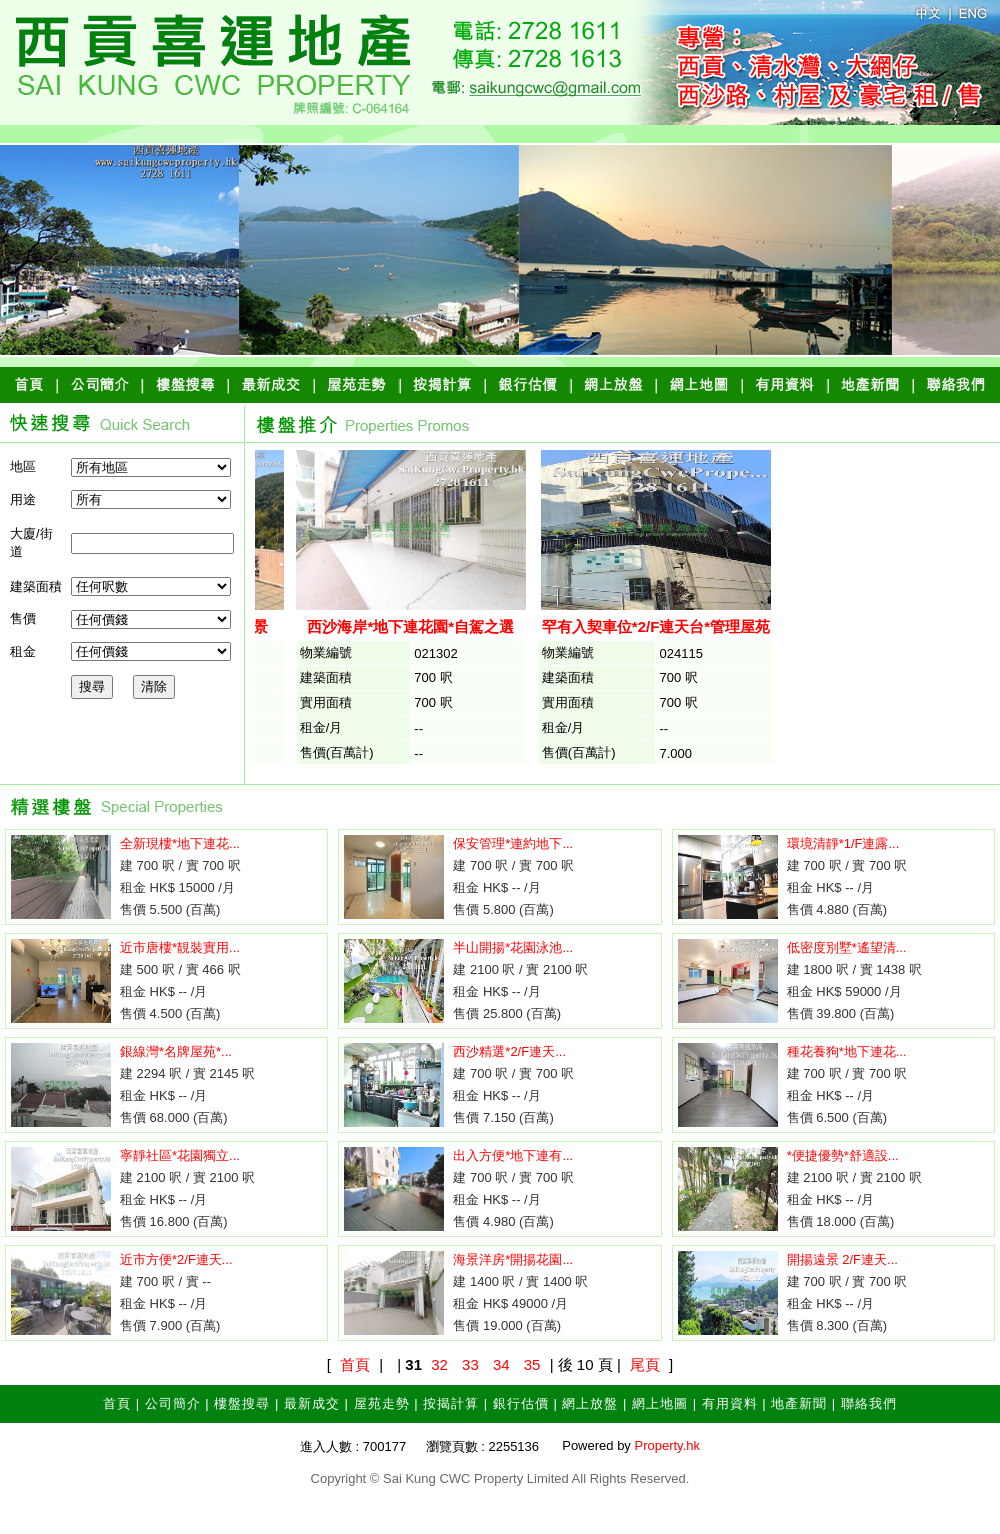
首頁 (355, 1364)
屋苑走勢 (382, 1403)
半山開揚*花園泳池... (513, 947)
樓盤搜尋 (242, 1403)
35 (532, 1364)
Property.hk (667, 1445)
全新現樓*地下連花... (180, 843)
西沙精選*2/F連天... (509, 1051)
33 (470, 1364)
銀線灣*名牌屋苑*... (176, 1051)
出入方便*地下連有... (513, 1155)
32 (439, 1364)
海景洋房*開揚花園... (513, 1259)
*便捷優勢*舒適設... (843, 1155)
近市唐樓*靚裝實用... (180, 947)
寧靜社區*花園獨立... (180, 1155)
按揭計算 (451, 1403)
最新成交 (312, 1403)
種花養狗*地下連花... (847, 1051)
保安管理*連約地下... (513, 843)
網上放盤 (590, 1403)
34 (501, 1364)
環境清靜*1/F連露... (843, 843)
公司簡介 (173, 1403)
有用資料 (730, 1403)
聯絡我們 (869, 1403)
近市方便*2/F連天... (176, 1259)
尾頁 (645, 1364)
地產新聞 (799, 1403)
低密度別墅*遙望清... (847, 947)
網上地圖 (660, 1403)
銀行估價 (521, 1403)
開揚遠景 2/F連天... (842, 1259)
